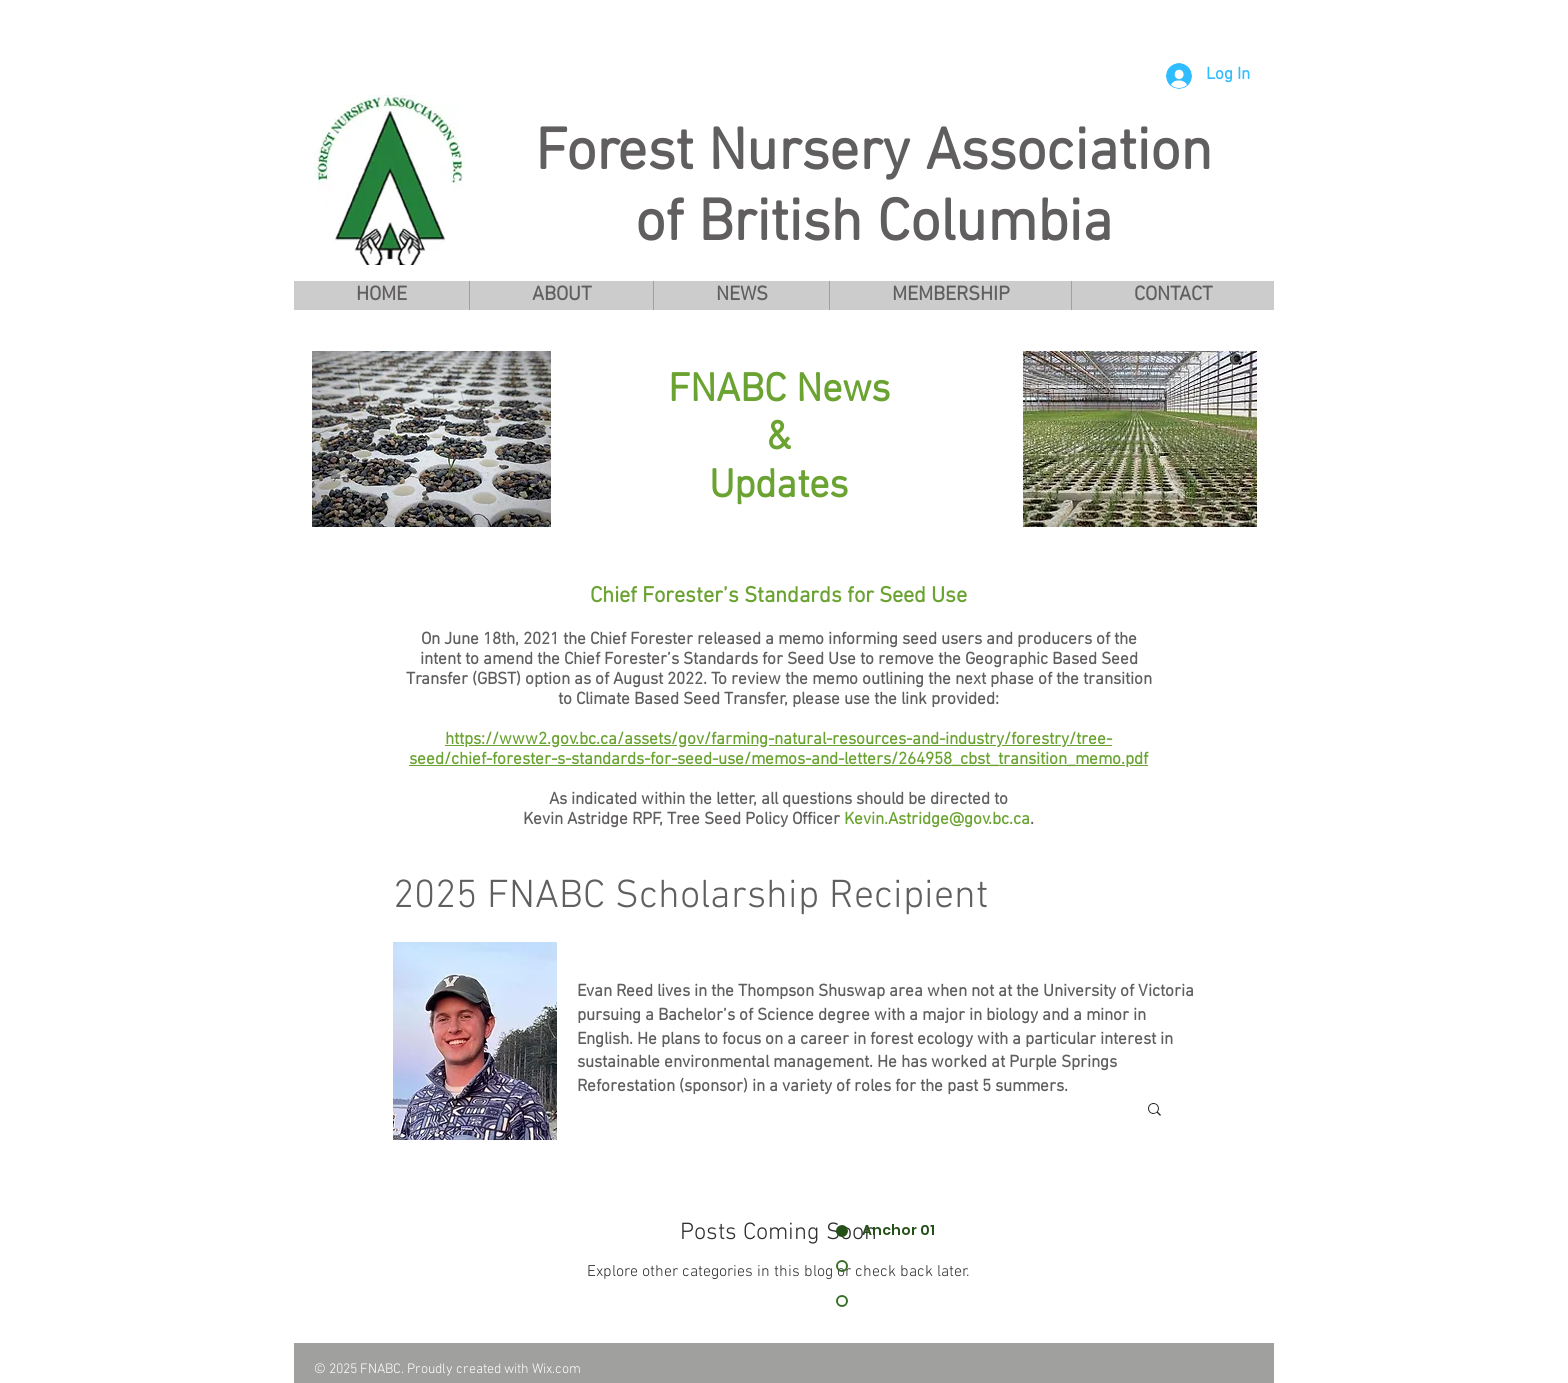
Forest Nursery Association (873, 154)
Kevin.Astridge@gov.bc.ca (937, 820)
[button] (561, 295)
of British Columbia (873, 225)
